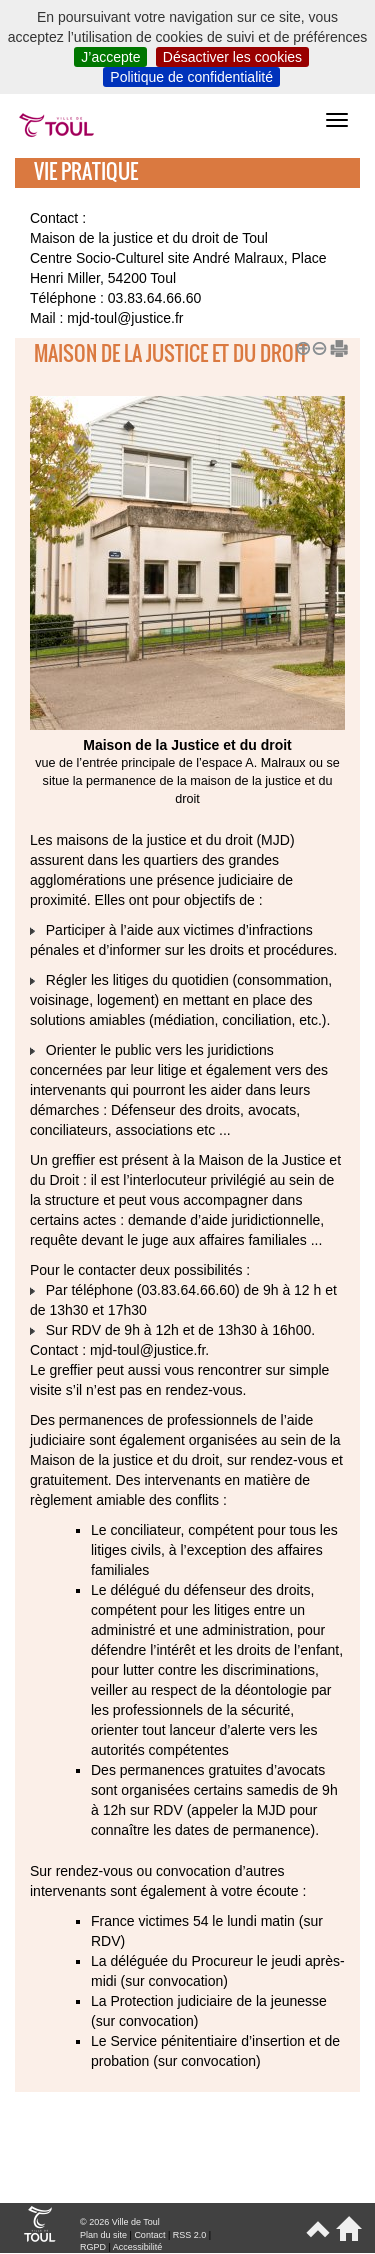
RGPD (93, 2247)
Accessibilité (138, 2247)
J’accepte (110, 57)
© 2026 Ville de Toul (120, 2222)
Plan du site (103, 2235)
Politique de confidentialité (191, 77)
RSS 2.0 (190, 2235)
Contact (149, 2235)
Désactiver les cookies (232, 57)
